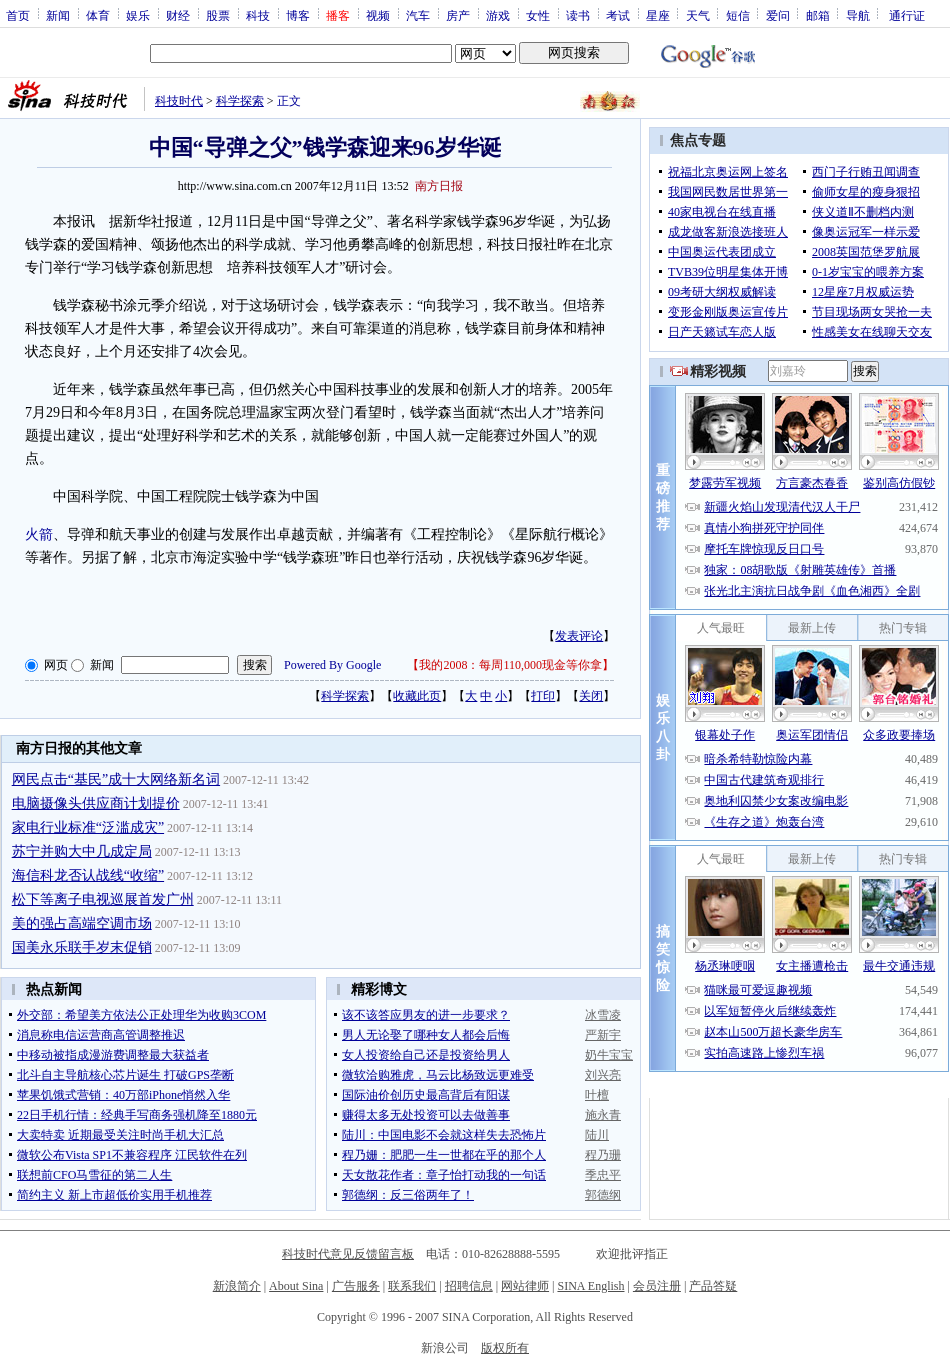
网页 (56, 665)
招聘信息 (469, 1286)
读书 (578, 15)
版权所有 (505, 1348)
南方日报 (439, 186)
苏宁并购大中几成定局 (82, 851)
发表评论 (579, 636)
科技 (258, 15)
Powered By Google (332, 665)
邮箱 (818, 15)
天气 (698, 15)
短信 (738, 15)
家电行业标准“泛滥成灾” (88, 827)
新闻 (58, 15)
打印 (543, 696)
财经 (178, 15)
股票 (218, 15)
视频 (378, 15)
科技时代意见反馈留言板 (348, 1254)
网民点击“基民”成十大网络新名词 (116, 779)
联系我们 (412, 1286)
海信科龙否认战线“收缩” (88, 875)
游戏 (498, 15)
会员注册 (657, 1286)
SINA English (590, 1286)
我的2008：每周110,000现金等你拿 (510, 665)
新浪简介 (237, 1286)
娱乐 (138, 15)
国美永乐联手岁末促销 (82, 947)
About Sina (296, 1286)
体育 (98, 15)
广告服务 (356, 1286)
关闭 (591, 696)
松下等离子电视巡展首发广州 (103, 899)
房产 (458, 15)
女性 (538, 15)
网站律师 (525, 1286)
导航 (858, 15)
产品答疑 (713, 1286)
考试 (618, 15)
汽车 (418, 15)
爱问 (778, 15)
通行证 (907, 15)
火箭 (39, 534)
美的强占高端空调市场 (82, 923)
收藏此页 (417, 696)
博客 (298, 15)
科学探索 (240, 101)
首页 (18, 15)
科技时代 (179, 101)
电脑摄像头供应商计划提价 (96, 803)
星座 (658, 15)
